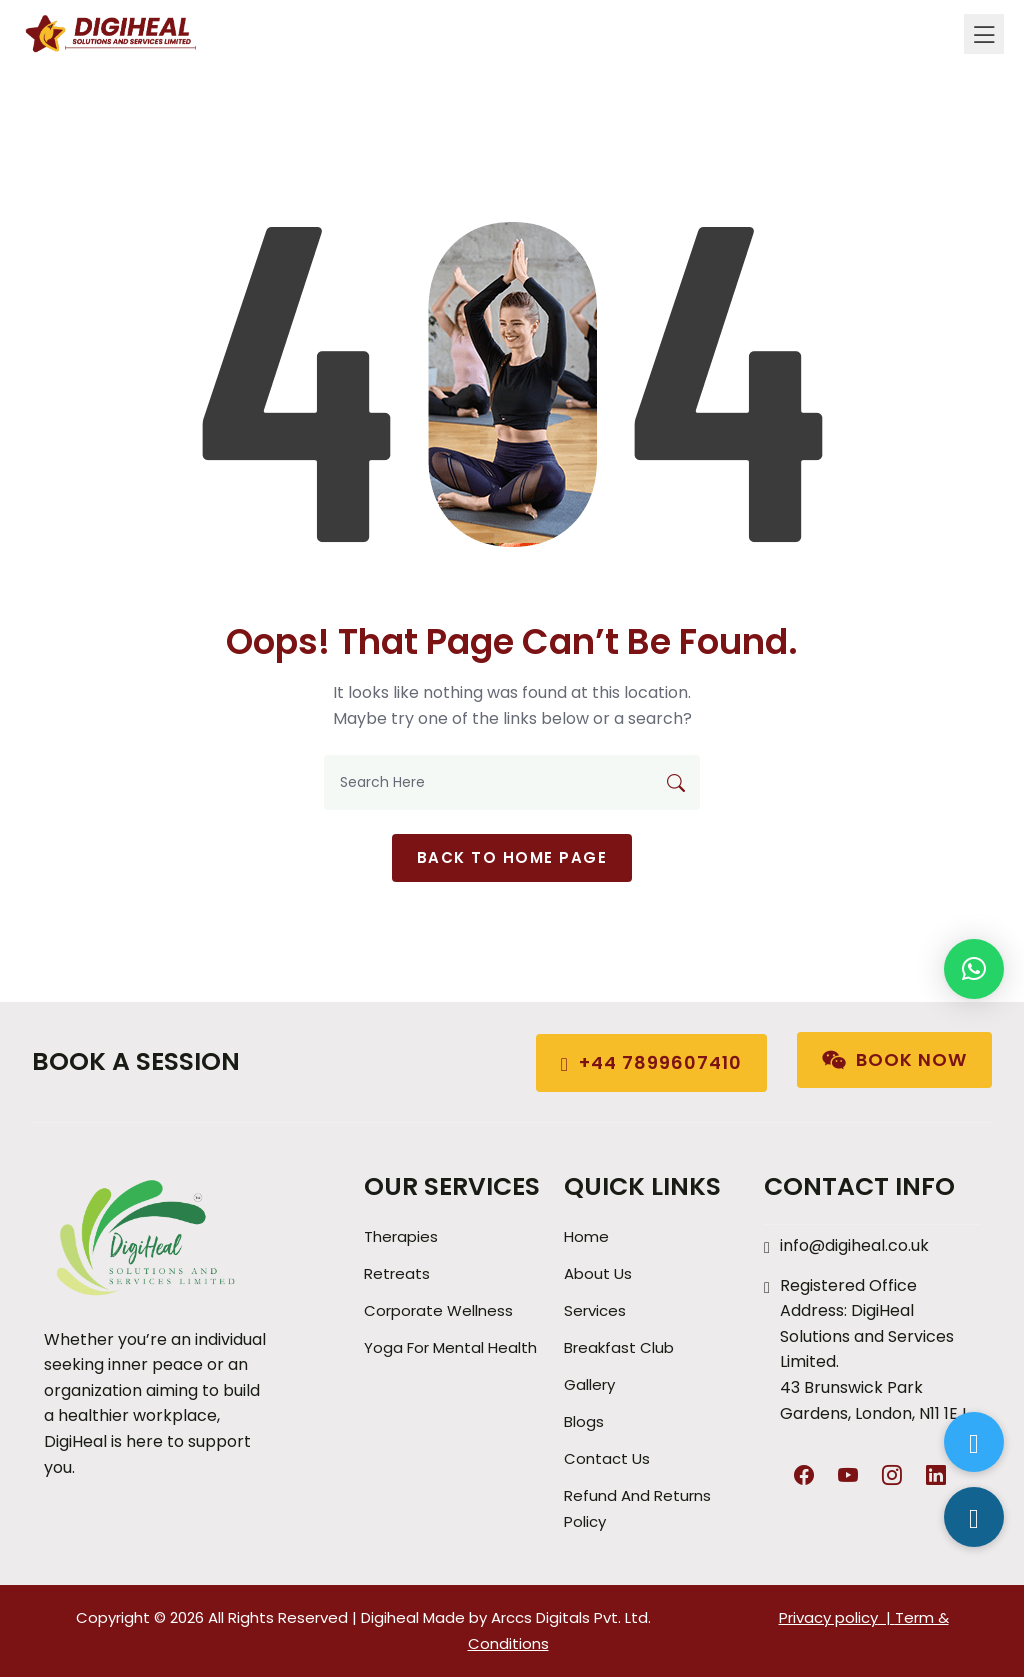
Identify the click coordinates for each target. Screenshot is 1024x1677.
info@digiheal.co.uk (854, 1245)
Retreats (397, 1273)
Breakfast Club (619, 1347)
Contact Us (607, 1458)
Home (586, 1236)
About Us (598, 1273)
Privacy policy (828, 1617)
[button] (974, 969)
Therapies (401, 1236)
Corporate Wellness (438, 1310)
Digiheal (390, 1617)
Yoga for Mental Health (450, 1347)
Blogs (584, 1421)
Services (595, 1310)
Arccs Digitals (540, 1617)
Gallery (589, 1384)
